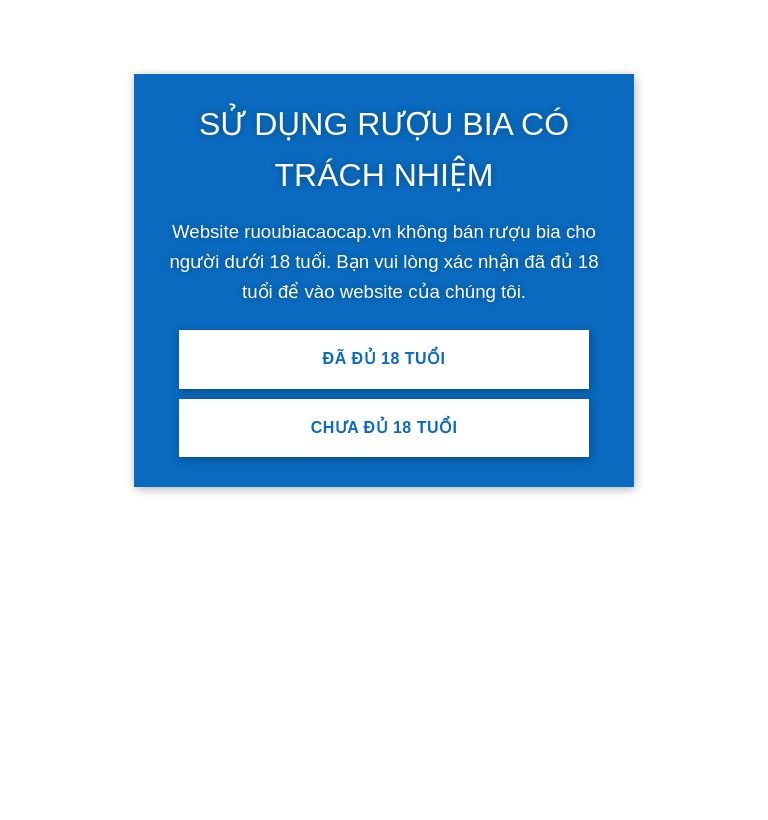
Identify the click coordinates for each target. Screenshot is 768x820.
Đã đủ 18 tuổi (384, 358)
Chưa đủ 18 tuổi (384, 427)
